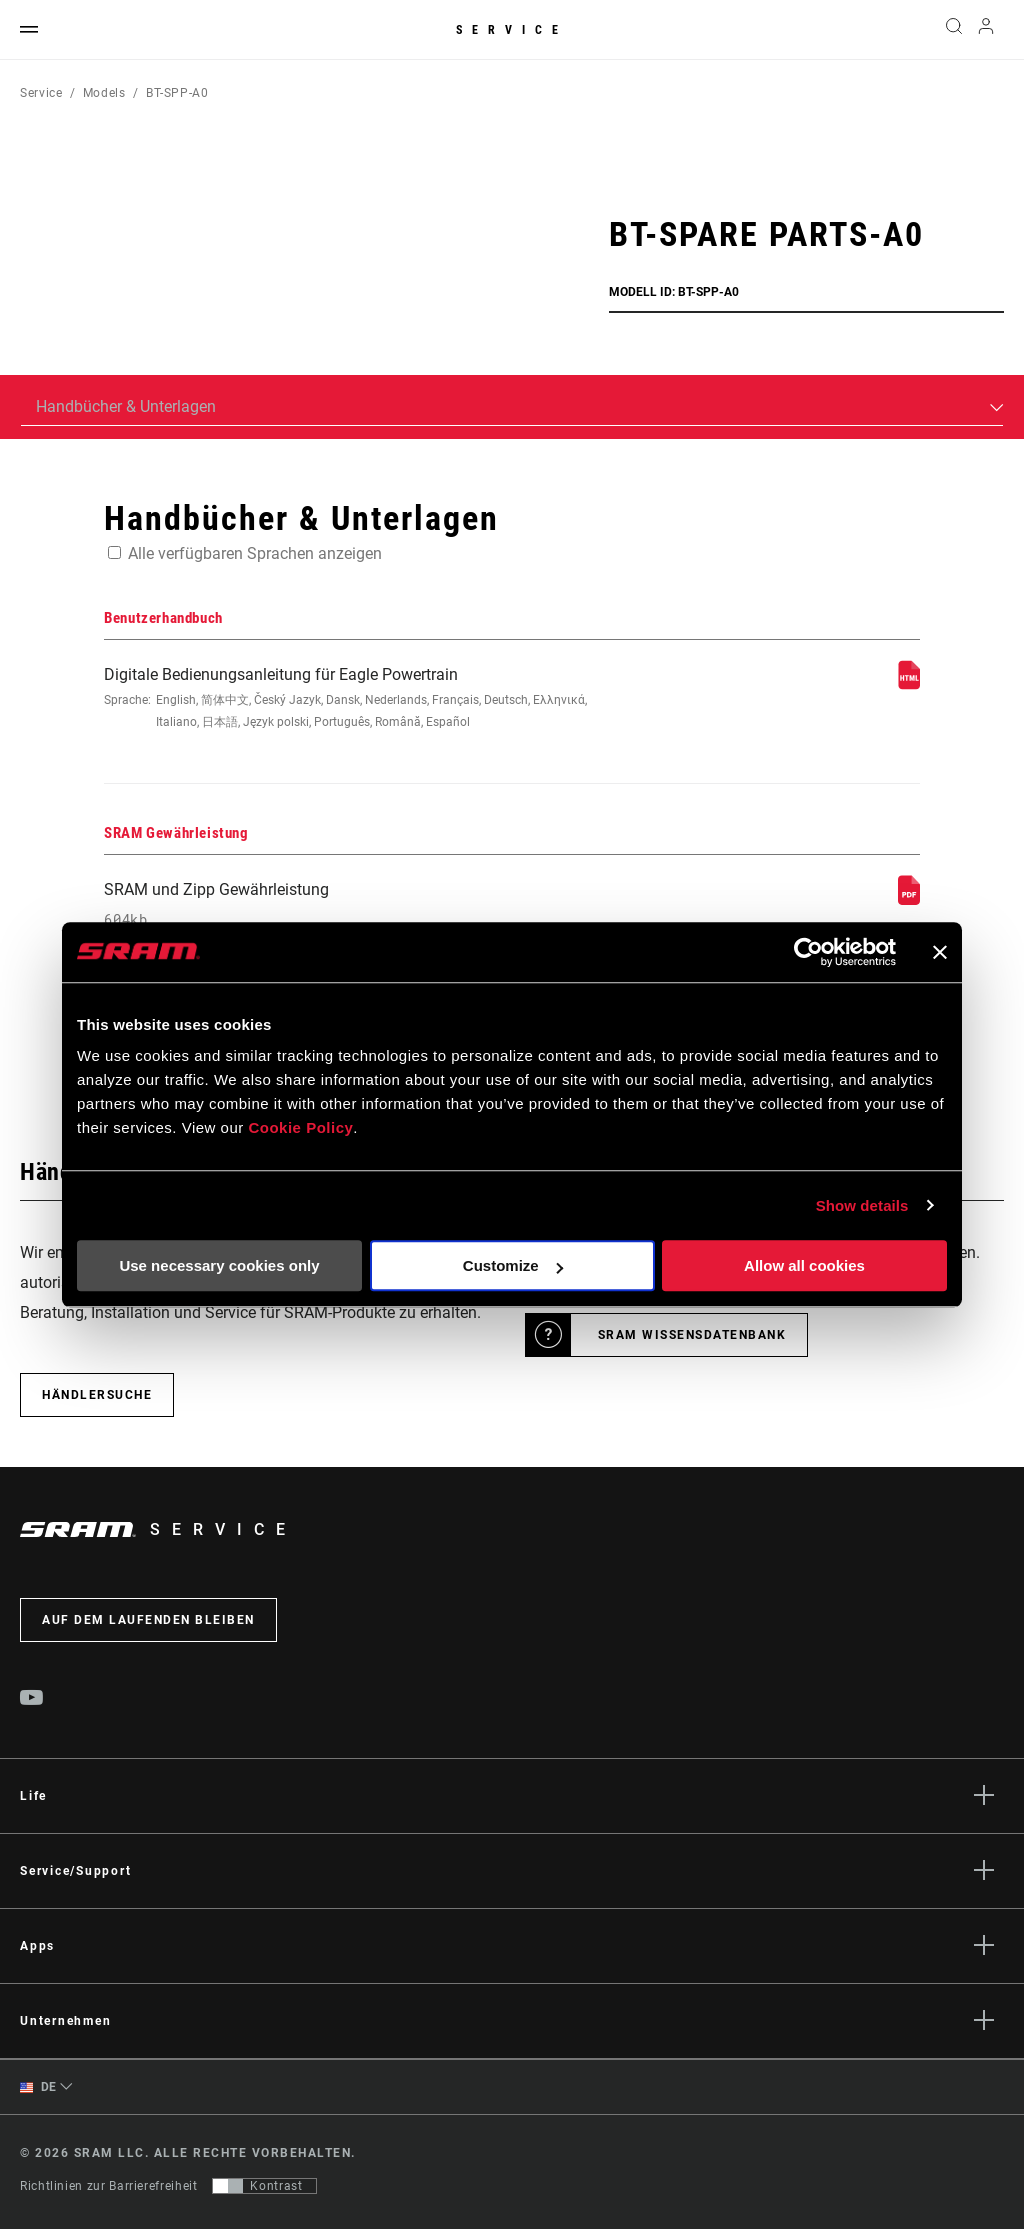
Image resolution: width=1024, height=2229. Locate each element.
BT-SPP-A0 (177, 93)
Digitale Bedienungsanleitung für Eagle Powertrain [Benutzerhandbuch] (359, 699)
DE (38, 2087)
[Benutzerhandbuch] (909, 684)
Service (512, 30)
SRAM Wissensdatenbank (692, 1335)
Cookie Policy (300, 1127)
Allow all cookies (804, 1265)
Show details (862, 1205)
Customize (513, 1265)
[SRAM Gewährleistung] (909, 899)
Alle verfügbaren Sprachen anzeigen (255, 553)
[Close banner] (940, 952)
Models (104, 93)
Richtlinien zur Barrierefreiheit (108, 2186)
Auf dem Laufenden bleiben (148, 1620)
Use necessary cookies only (219, 1265)
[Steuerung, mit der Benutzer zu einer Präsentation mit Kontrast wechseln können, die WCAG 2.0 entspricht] (264, 2186)
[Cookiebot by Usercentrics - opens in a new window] (808, 952)
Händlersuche (97, 1395)
